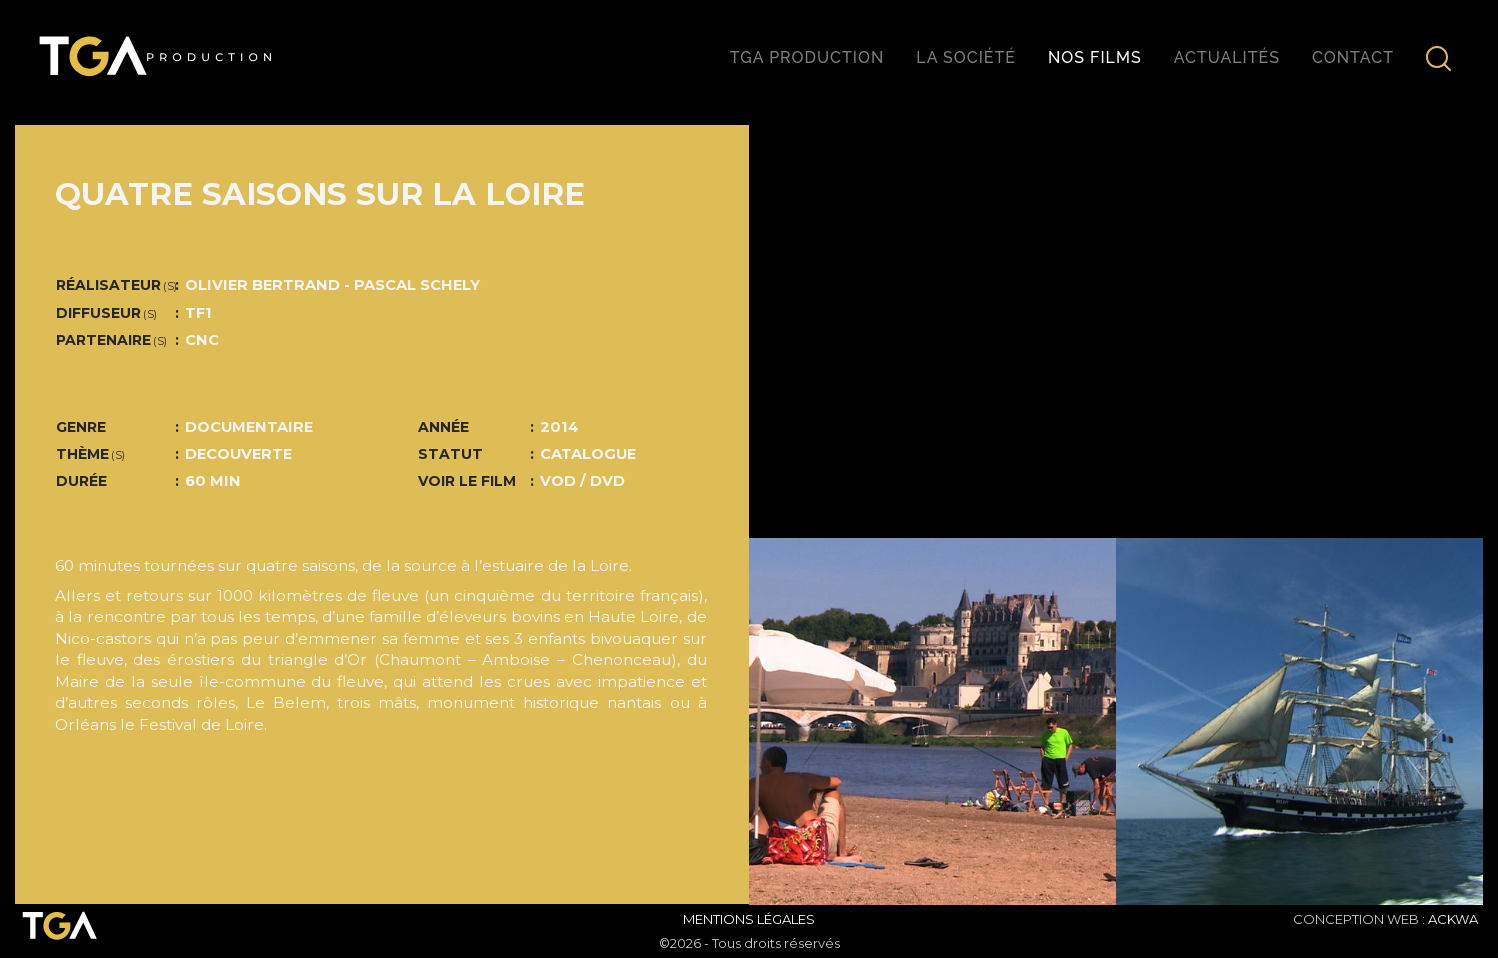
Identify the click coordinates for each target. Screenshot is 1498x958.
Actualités (1227, 57)
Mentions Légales (749, 919)
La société (966, 57)
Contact (1353, 57)
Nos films (1095, 57)
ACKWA (1453, 919)
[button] (804, 721)
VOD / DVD (582, 481)
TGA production (807, 57)
